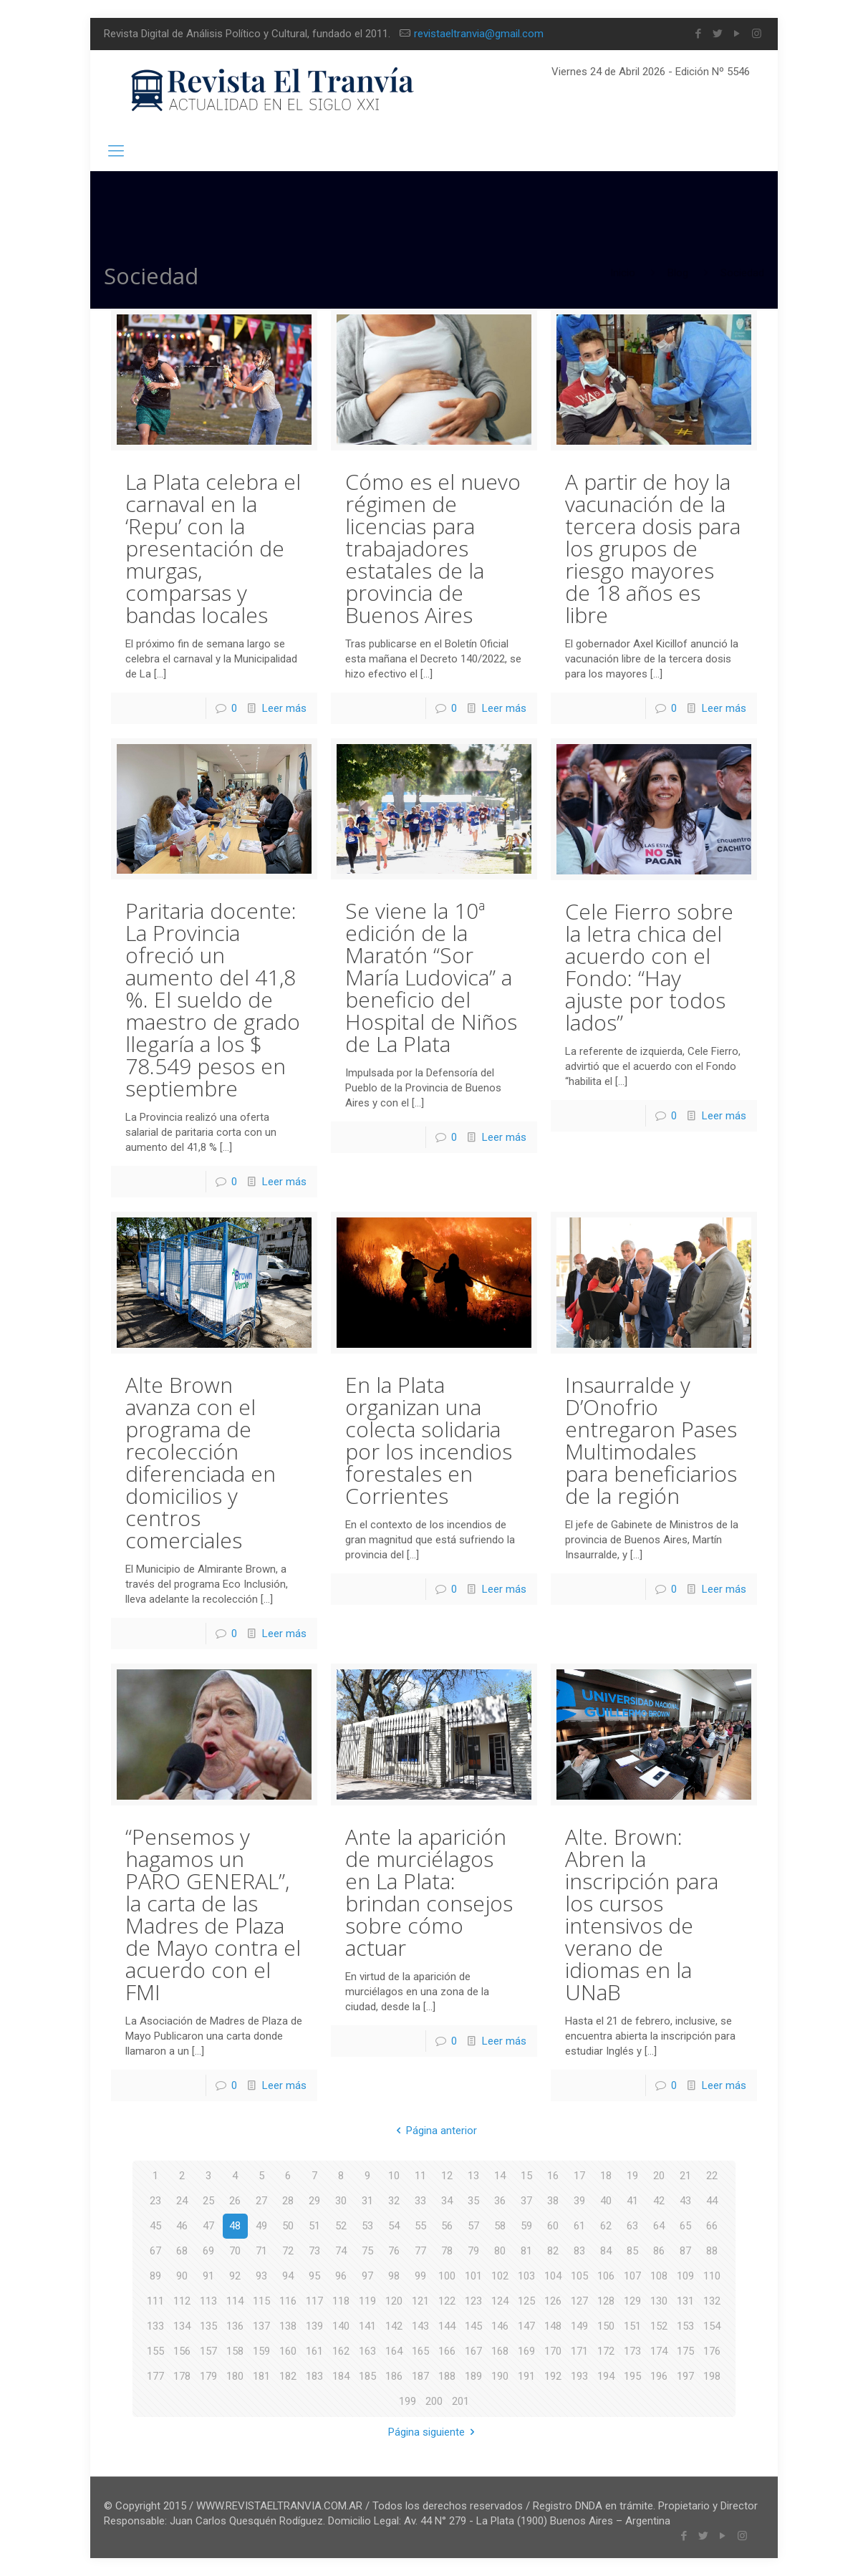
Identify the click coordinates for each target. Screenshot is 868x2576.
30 (341, 2200)
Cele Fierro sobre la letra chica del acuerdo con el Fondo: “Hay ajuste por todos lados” (649, 967)
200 (434, 2401)
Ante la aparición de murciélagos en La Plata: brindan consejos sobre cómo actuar (429, 1892)
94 (288, 2275)
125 (526, 2301)
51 (314, 2225)
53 (367, 2225)
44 (712, 2200)
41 (632, 2200)
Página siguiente (434, 2432)
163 (367, 2351)
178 (182, 2376)
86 (659, 2250)
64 (659, 2225)
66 (712, 2225)
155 (155, 2351)
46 (182, 2225)
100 (446, 2275)
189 (473, 2376)
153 (685, 2326)
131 (685, 2301)
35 (473, 2200)
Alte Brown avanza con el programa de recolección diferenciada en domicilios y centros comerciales (200, 1462)
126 (552, 2301)
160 (287, 2351)
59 (526, 2225)
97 (367, 2275)
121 (420, 2301)
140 (340, 2326)
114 (234, 2301)
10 (394, 2175)
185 (367, 2376)
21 (685, 2175)
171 (579, 2351)
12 (447, 2175)
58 (500, 2225)
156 (182, 2351)
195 (632, 2376)
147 (526, 2326)
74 (341, 2250)
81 (526, 2250)
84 (606, 2250)
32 (394, 2200)
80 (500, 2250)
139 (314, 2326)
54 (394, 2225)
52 (341, 2225)
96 (341, 2275)
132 (711, 2301)
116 (287, 2301)
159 (261, 2351)
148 (552, 2326)
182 (287, 2376)
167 (473, 2351)
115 (261, 2301)
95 (314, 2275)
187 (420, 2376)
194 (605, 2376)
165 (420, 2351)
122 (446, 2301)
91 (208, 2275)
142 (393, 2326)
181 (261, 2376)
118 (340, 2301)
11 (420, 2175)
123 (473, 2301)
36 (500, 2200)
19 (632, 2175)
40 (606, 2200)
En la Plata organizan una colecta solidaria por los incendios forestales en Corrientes (428, 1440)
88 (712, 2250)
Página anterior (434, 2130)
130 (658, 2301)
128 (605, 2301)
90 (182, 2275)
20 (659, 2175)
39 (579, 2200)
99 (420, 2275)
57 (473, 2225)
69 (208, 2250)
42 (659, 2200)
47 (208, 2225)
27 (261, 2200)
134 (182, 2326)
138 (287, 2326)
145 (473, 2326)
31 (367, 2200)
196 (658, 2376)
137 (261, 2326)
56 (447, 2225)
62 (606, 2225)
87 (685, 2250)
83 (579, 2250)
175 (685, 2351)
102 (499, 2275)
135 (208, 2326)
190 (499, 2376)
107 (632, 2275)
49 (261, 2225)
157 (208, 2351)
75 (367, 2250)
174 (658, 2351)
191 (526, 2376)
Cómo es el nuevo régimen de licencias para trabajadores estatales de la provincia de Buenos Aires (433, 548)
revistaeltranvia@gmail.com (479, 33)
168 (499, 2351)
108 (658, 2275)
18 (606, 2175)
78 (447, 2250)
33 (420, 2200)
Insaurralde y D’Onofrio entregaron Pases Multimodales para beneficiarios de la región (651, 1440)
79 (473, 2250)
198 (711, 2376)
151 (632, 2326)
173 (632, 2351)
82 (553, 2250)
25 (208, 2200)
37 (526, 2200)
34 (447, 2200)
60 (553, 2225)
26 (235, 2200)
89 (155, 2275)
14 (500, 2175)
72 (288, 2250)
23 (155, 2200)
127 (579, 2301)
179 (208, 2376)
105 (579, 2275)
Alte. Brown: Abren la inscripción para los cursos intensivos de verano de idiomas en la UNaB (641, 1914)
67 (155, 2250)
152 (658, 2326)
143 (420, 2326)
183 (314, 2376)
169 (526, 2351)
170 (552, 2351)
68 (182, 2250)
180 (234, 2376)
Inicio (622, 272)
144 (446, 2326)
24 (182, 2200)
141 (367, 2326)
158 (234, 2351)
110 (711, 2275)
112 (182, 2301)
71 (261, 2250)
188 (446, 2376)
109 (685, 2275)
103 (526, 2275)
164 (393, 2351)
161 (314, 2351)
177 (155, 2376)
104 (552, 2275)
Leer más (284, 708)
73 (314, 2250)
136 (234, 2326)
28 (288, 2200)
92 (235, 2275)
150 (605, 2326)
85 (632, 2250)
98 (394, 2275)
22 (712, 2175)
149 (579, 2326)
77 (420, 2250)
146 (499, 2326)
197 (685, 2376)
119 (367, 2301)
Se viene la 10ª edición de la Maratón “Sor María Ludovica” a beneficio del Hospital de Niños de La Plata (431, 977)
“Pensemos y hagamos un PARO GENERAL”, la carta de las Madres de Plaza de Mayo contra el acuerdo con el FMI (213, 1914)
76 (394, 2250)
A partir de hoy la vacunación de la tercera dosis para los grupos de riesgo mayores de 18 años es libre (653, 548)
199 (407, 2401)
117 (314, 2301)
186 (393, 2376)
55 (420, 2225)
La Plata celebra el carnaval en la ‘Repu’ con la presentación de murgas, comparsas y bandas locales (213, 548)
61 (579, 2225)
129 (632, 2301)
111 (155, 2301)
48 (235, 2225)
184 (340, 2376)
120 (393, 2301)
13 (473, 2175)
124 (499, 2301)
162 (340, 2351)
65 (685, 2225)
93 (261, 2275)
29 (314, 2200)
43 (685, 2200)
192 (552, 2376)
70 (235, 2250)
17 (579, 2175)
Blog (677, 272)
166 (446, 2351)
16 (553, 2175)
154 (711, 2326)
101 (473, 2275)
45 (155, 2225)
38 (553, 2200)
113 (208, 2301)
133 (155, 2326)
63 (632, 2225)
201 (460, 2401)
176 (711, 2351)
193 (579, 2376)
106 (605, 2275)
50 (288, 2225)
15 (526, 2175)
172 (605, 2351)
